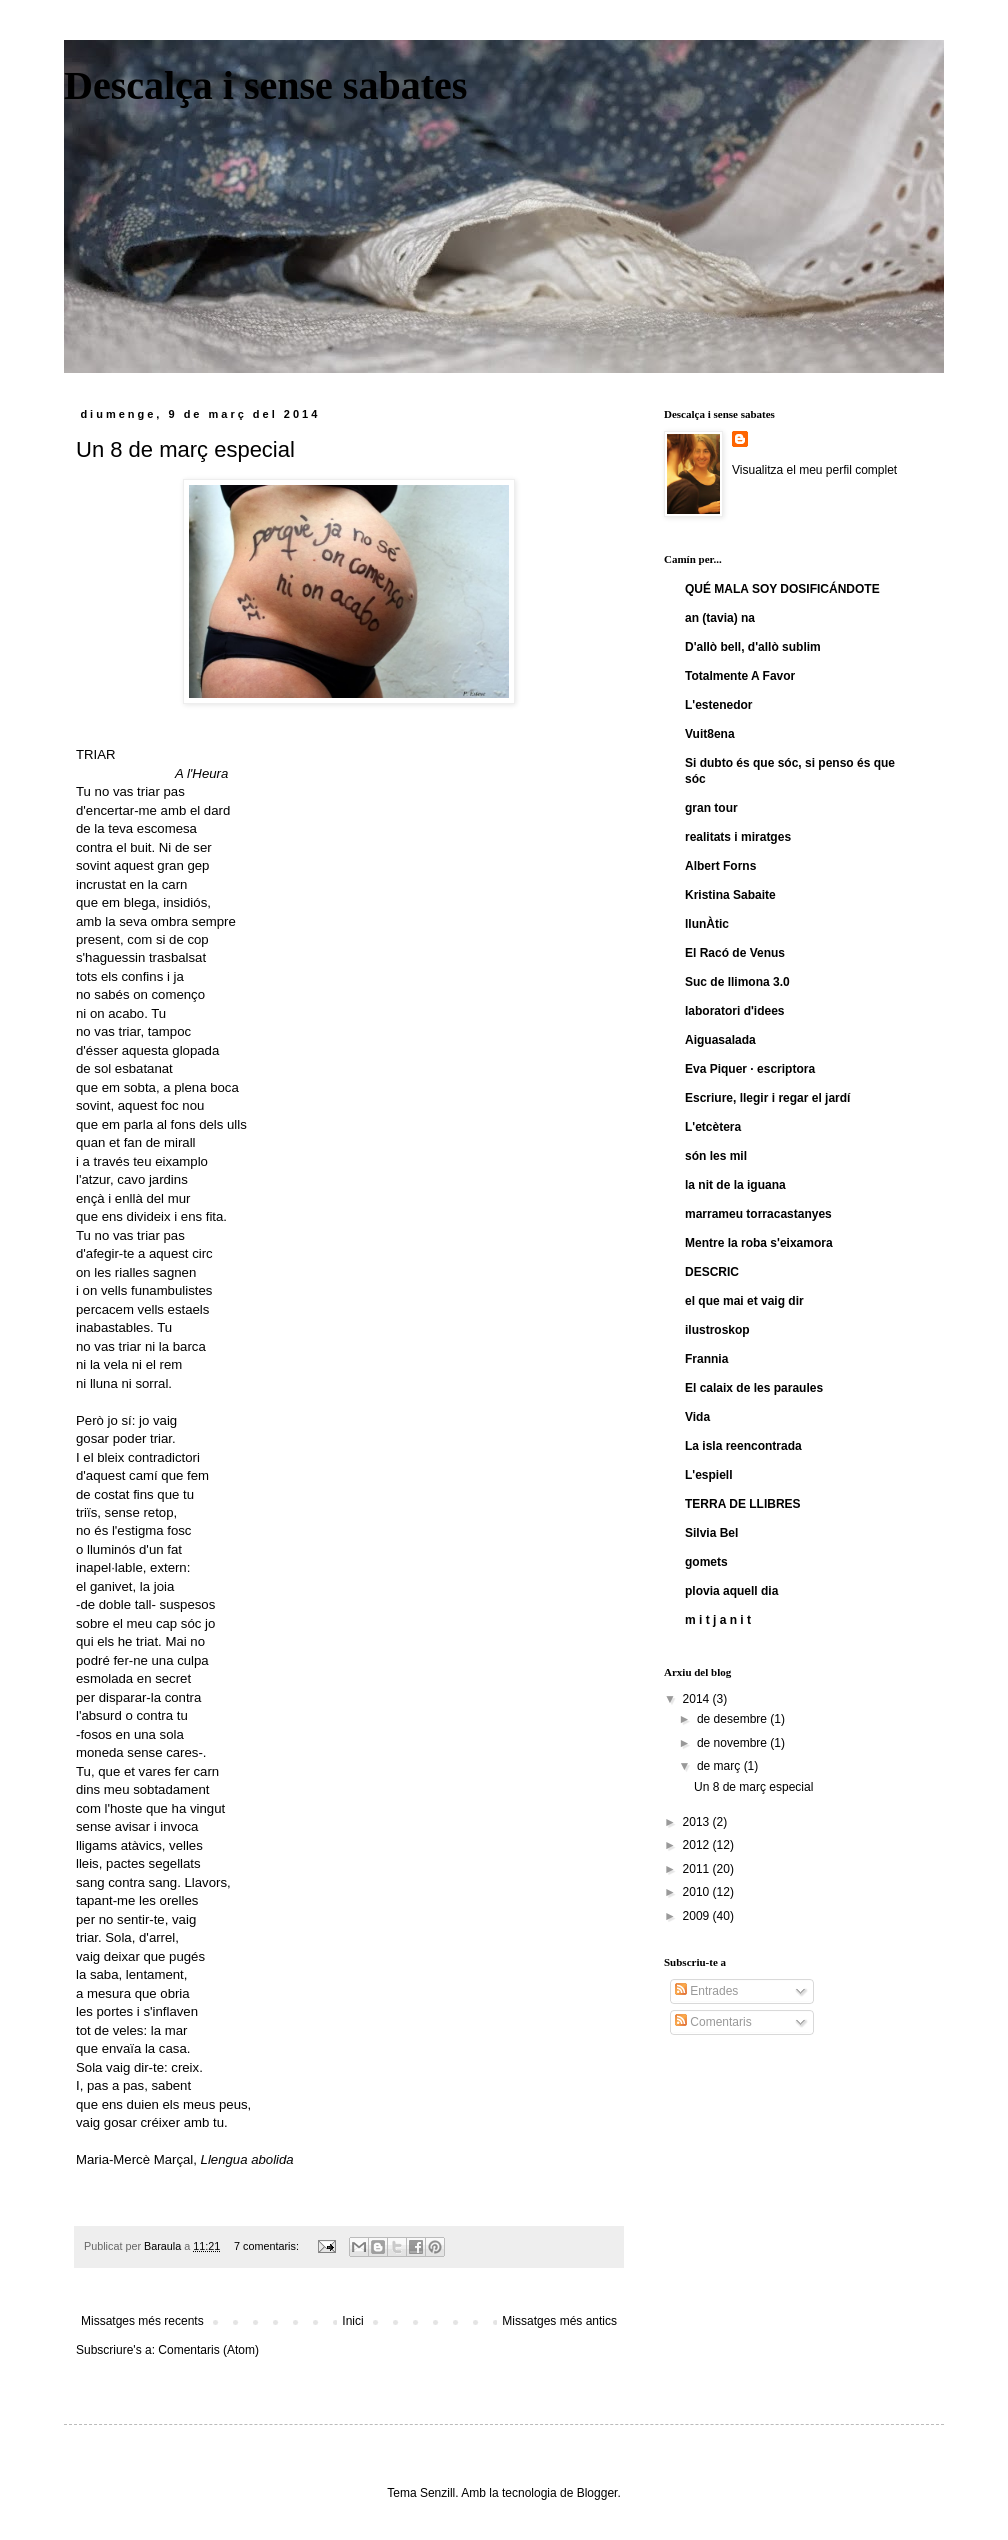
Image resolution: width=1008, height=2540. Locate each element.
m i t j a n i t (718, 1620)
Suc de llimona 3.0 (737, 982)
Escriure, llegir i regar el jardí (767, 1098)
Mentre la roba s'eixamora (759, 1243)
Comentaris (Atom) (208, 2350)
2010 (698, 1892)
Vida (697, 1417)
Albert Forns (720, 866)
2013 (698, 1822)
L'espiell (709, 1475)
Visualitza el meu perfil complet (814, 470)
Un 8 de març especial (185, 449)
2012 (698, 1845)
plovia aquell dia (731, 1591)
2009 (698, 1916)
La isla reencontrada (743, 1446)
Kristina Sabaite (730, 895)
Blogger (597, 2493)
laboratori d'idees (735, 1011)
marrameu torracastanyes (758, 1214)
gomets (706, 1562)
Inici (352, 2321)
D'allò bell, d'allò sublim (753, 647)
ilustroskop (717, 1330)
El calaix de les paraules (754, 1388)
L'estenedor (719, 705)
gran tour (711, 808)
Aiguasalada (720, 1040)
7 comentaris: (268, 2246)
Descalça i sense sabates (265, 85)
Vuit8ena (710, 734)
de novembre (733, 1743)
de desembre (733, 1719)
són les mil (716, 1156)
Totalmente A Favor (740, 676)
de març (720, 1766)
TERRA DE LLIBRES (743, 1504)
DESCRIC (712, 1272)
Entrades (706, 1991)
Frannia (706, 1359)
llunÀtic (707, 924)
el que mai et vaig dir (744, 1301)
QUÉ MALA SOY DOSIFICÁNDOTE (782, 589)
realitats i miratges (738, 837)
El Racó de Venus (735, 953)
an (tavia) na (720, 618)
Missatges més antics (559, 2321)
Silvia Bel (711, 1533)
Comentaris (713, 2022)
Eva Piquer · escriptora (750, 1069)
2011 (698, 1869)
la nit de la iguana (735, 1185)
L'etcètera (713, 1127)
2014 (698, 1699)
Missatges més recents (142, 2321)
